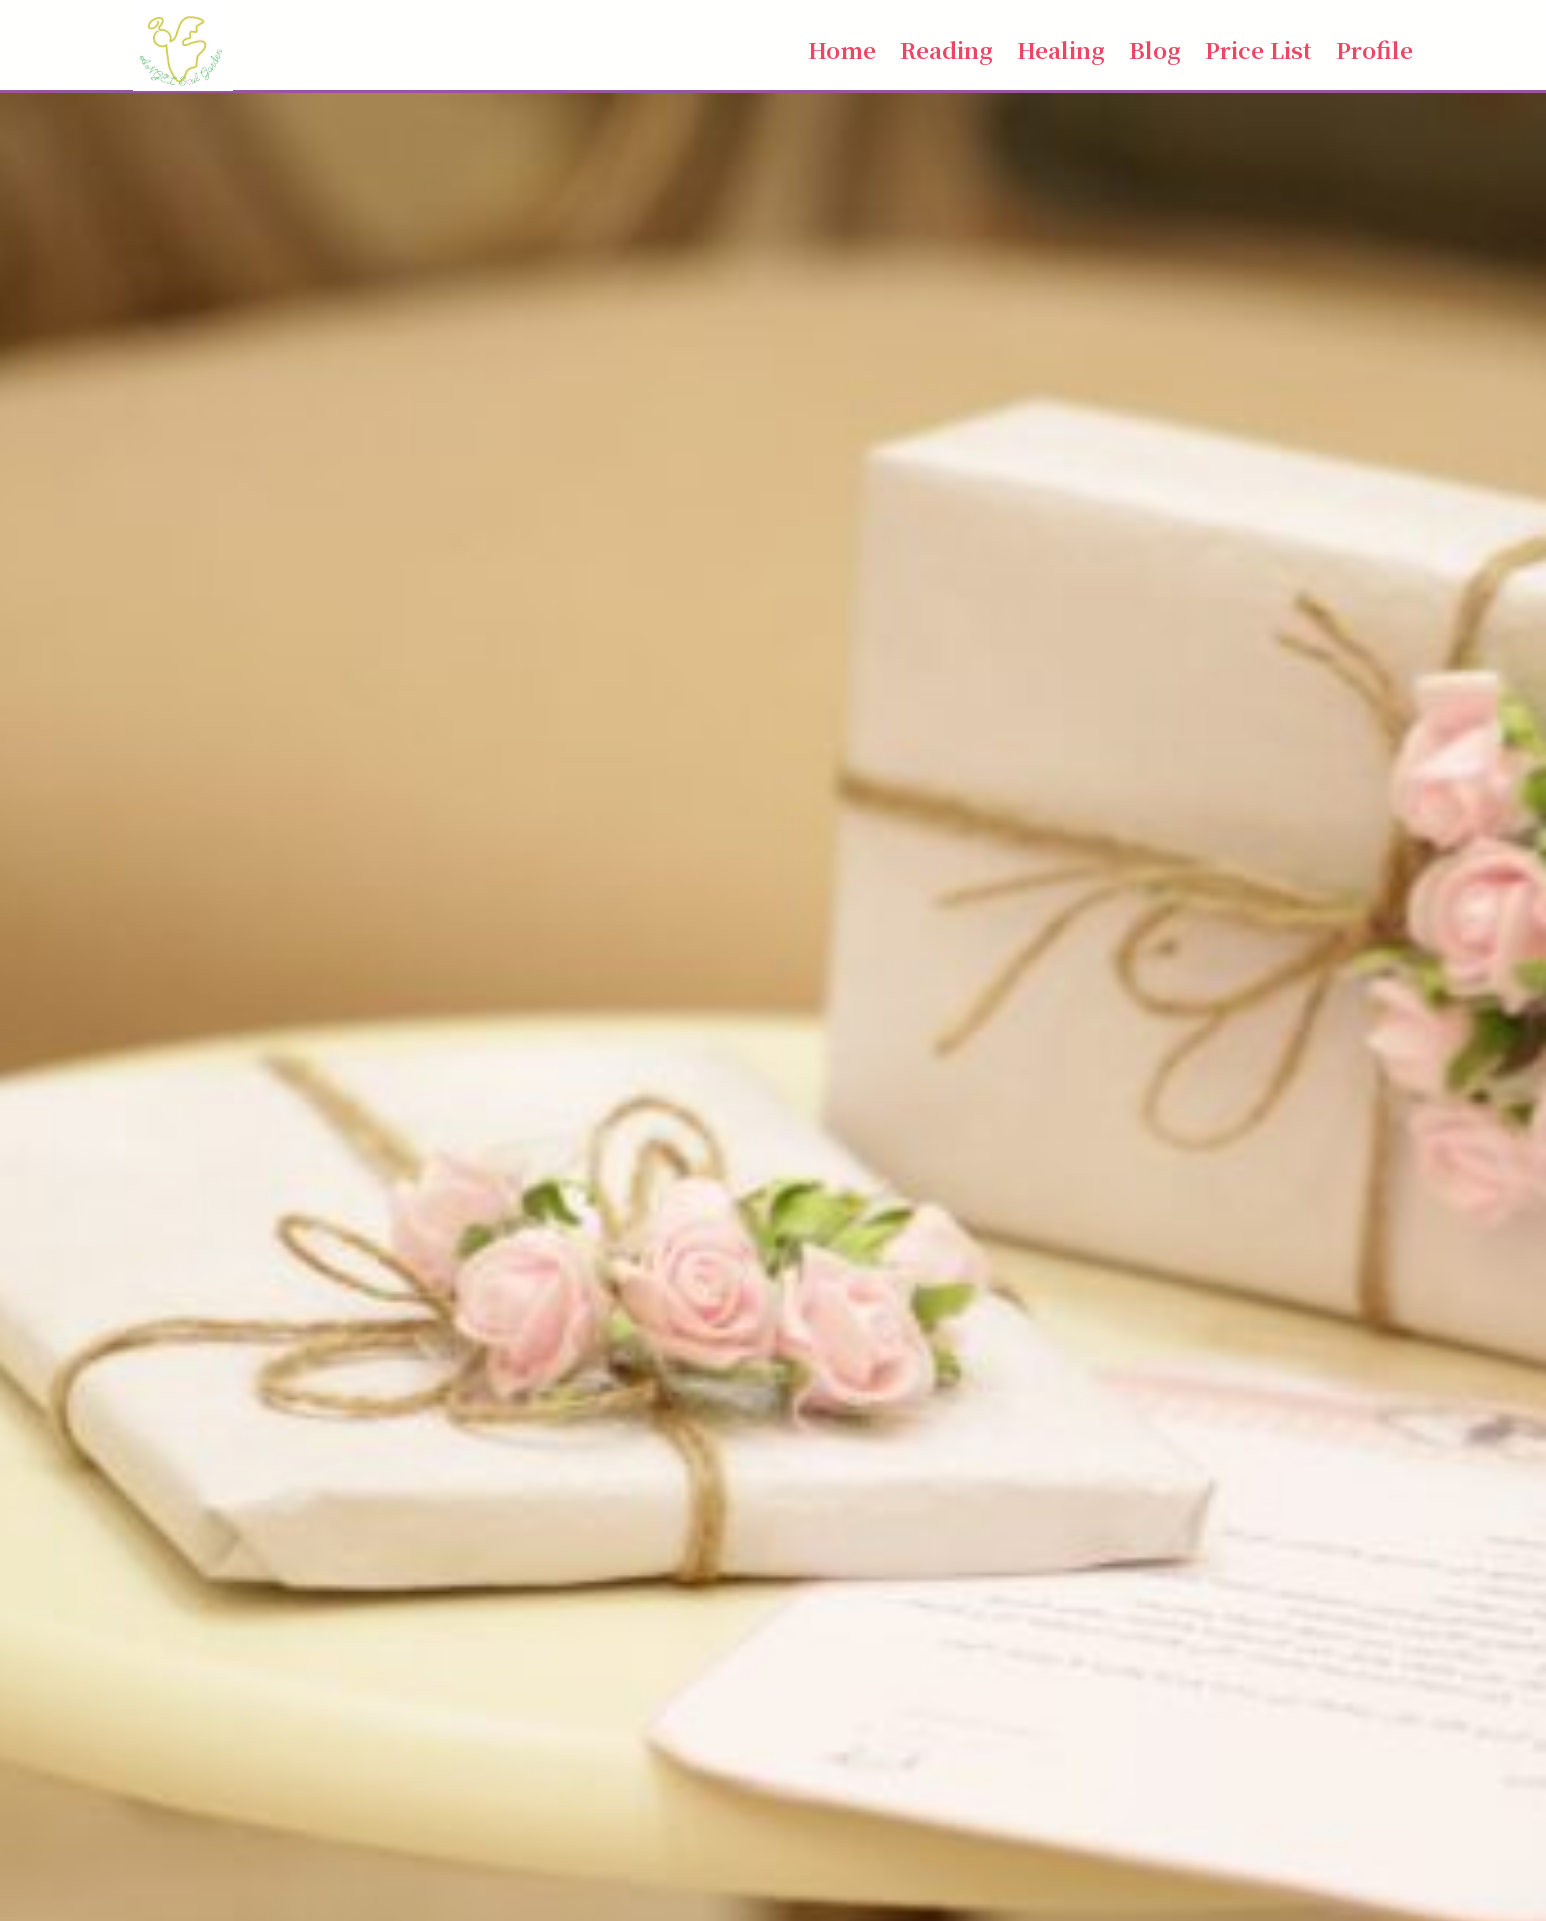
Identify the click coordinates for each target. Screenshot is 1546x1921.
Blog (1155, 49)
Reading (946, 49)
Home (842, 49)
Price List (1258, 49)
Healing (1061, 49)
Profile (1374, 49)
